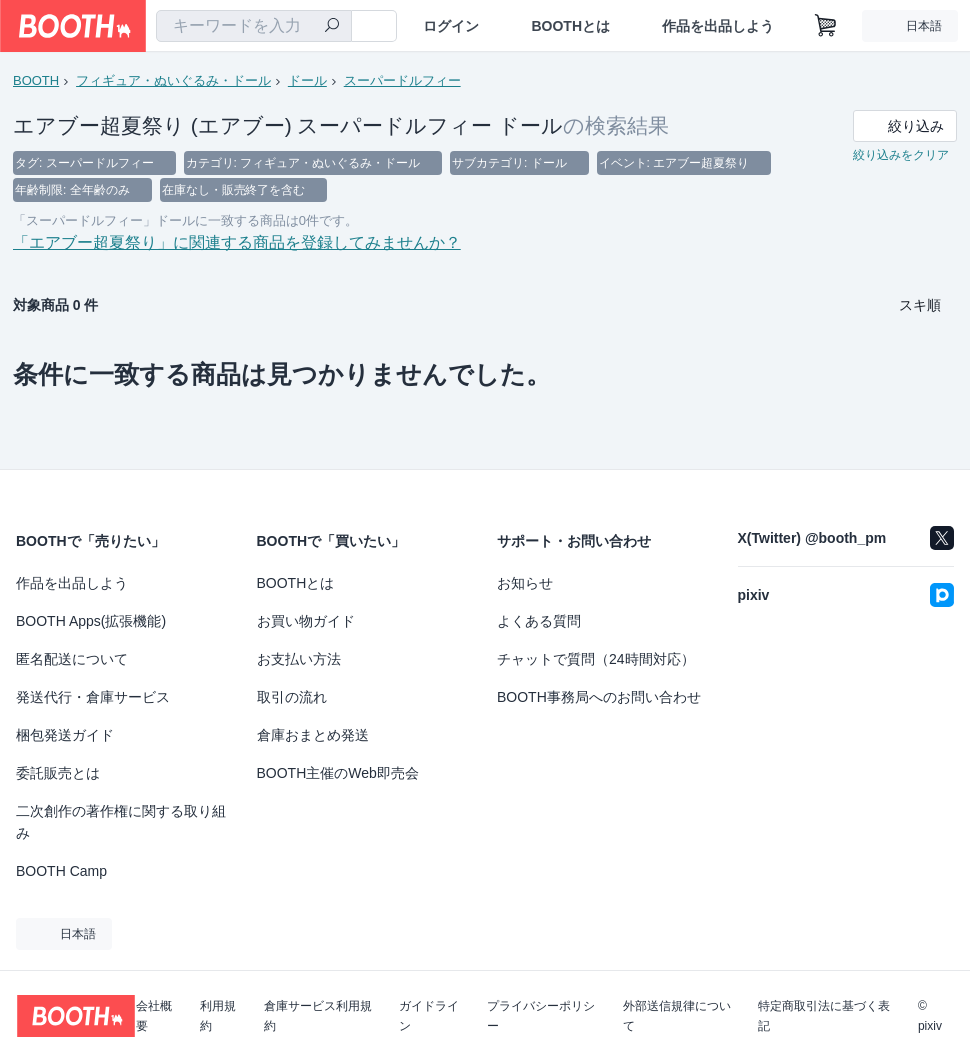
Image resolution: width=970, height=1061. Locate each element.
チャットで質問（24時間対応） (596, 659)
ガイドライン (429, 1016)
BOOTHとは (570, 26)
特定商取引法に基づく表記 (824, 1016)
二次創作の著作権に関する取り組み (121, 822)
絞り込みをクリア (901, 156)
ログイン (451, 26)
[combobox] (254, 26)
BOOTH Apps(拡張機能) (91, 621)
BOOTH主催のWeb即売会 (338, 773)
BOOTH (36, 80)
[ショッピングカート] (826, 26)
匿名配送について (72, 659)
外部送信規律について (677, 1016)
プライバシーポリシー (541, 1016)
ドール (307, 80)
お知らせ (525, 583)
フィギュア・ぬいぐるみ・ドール (173, 80)
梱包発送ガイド (65, 735)
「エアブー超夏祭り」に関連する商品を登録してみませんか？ (237, 245)
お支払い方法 (299, 659)
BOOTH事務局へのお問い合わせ (599, 697)
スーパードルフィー (402, 80)
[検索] (332, 27)
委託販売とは (58, 773)
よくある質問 (539, 621)
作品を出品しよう (718, 26)
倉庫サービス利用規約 (318, 1016)
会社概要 (154, 1016)
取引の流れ (292, 697)
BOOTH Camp (61, 871)
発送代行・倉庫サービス (93, 697)
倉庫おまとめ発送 (313, 735)
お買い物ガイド (306, 621)
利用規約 (218, 1016)
